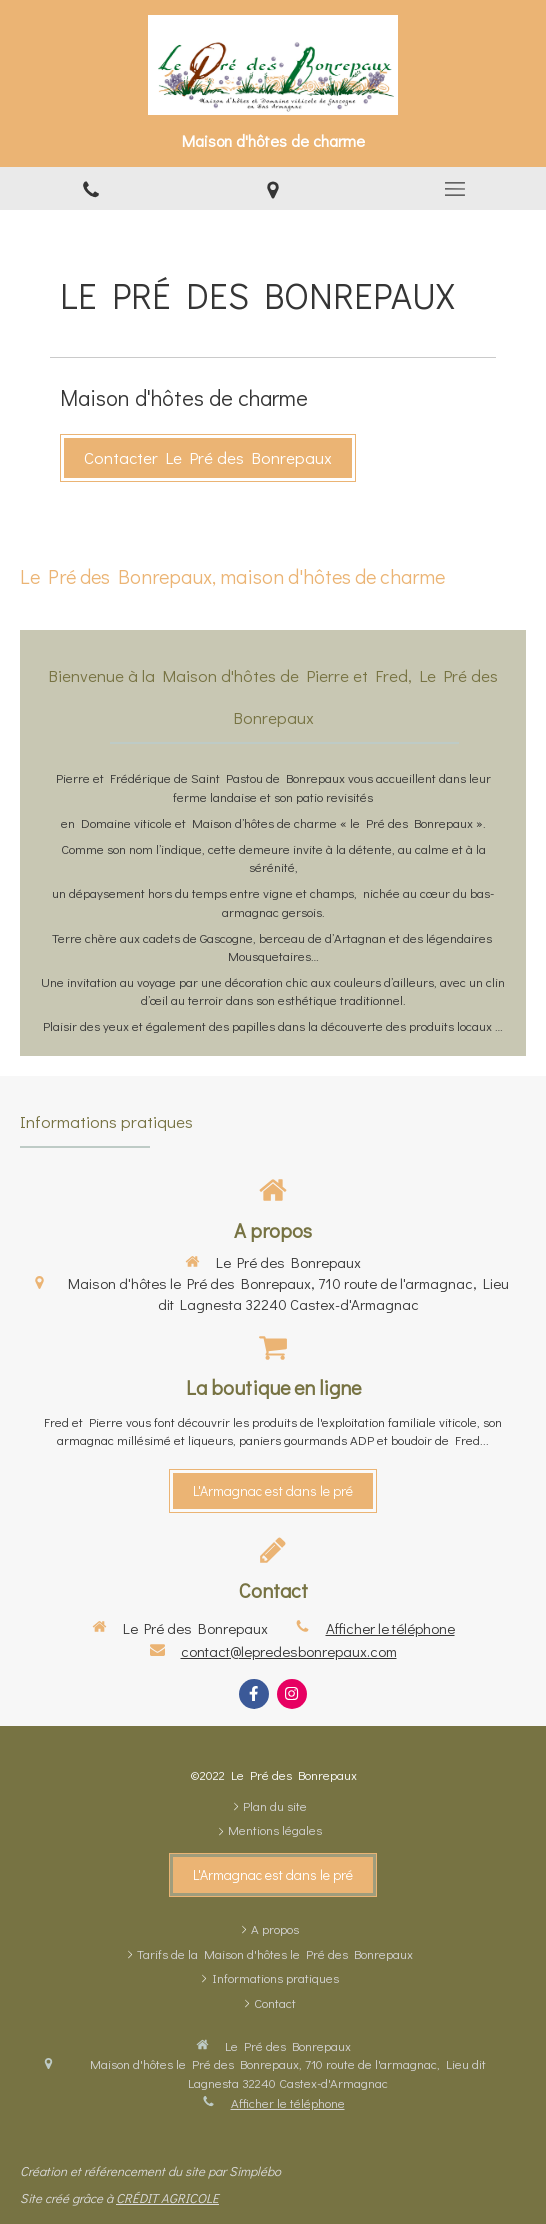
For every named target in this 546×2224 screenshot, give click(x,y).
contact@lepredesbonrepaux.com (289, 1651)
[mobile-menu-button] (455, 189)
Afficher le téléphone (390, 1628)
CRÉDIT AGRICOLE (167, 2197)
